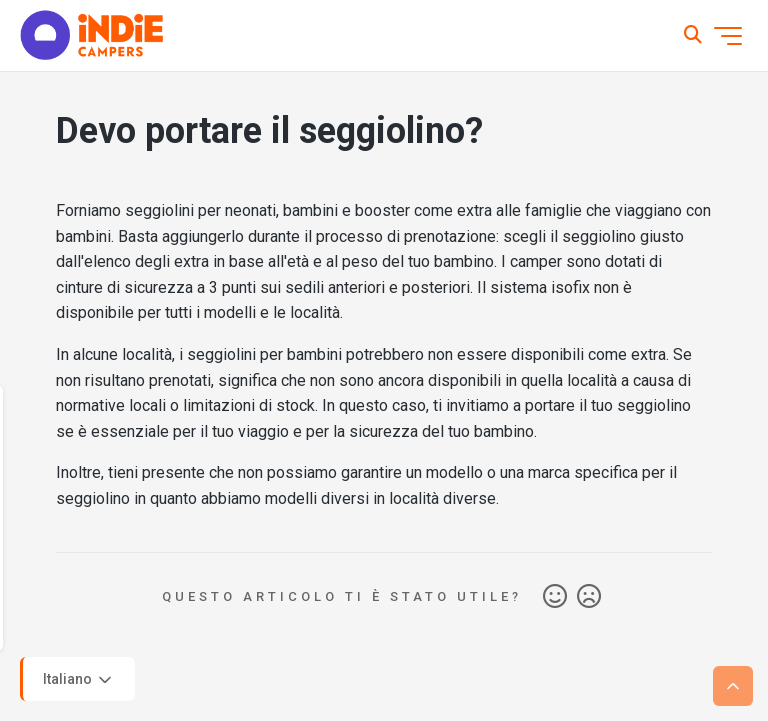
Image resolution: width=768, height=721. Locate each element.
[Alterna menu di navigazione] (728, 36)
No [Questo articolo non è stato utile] (589, 597)
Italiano (79, 680)
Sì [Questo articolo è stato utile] (555, 597)
